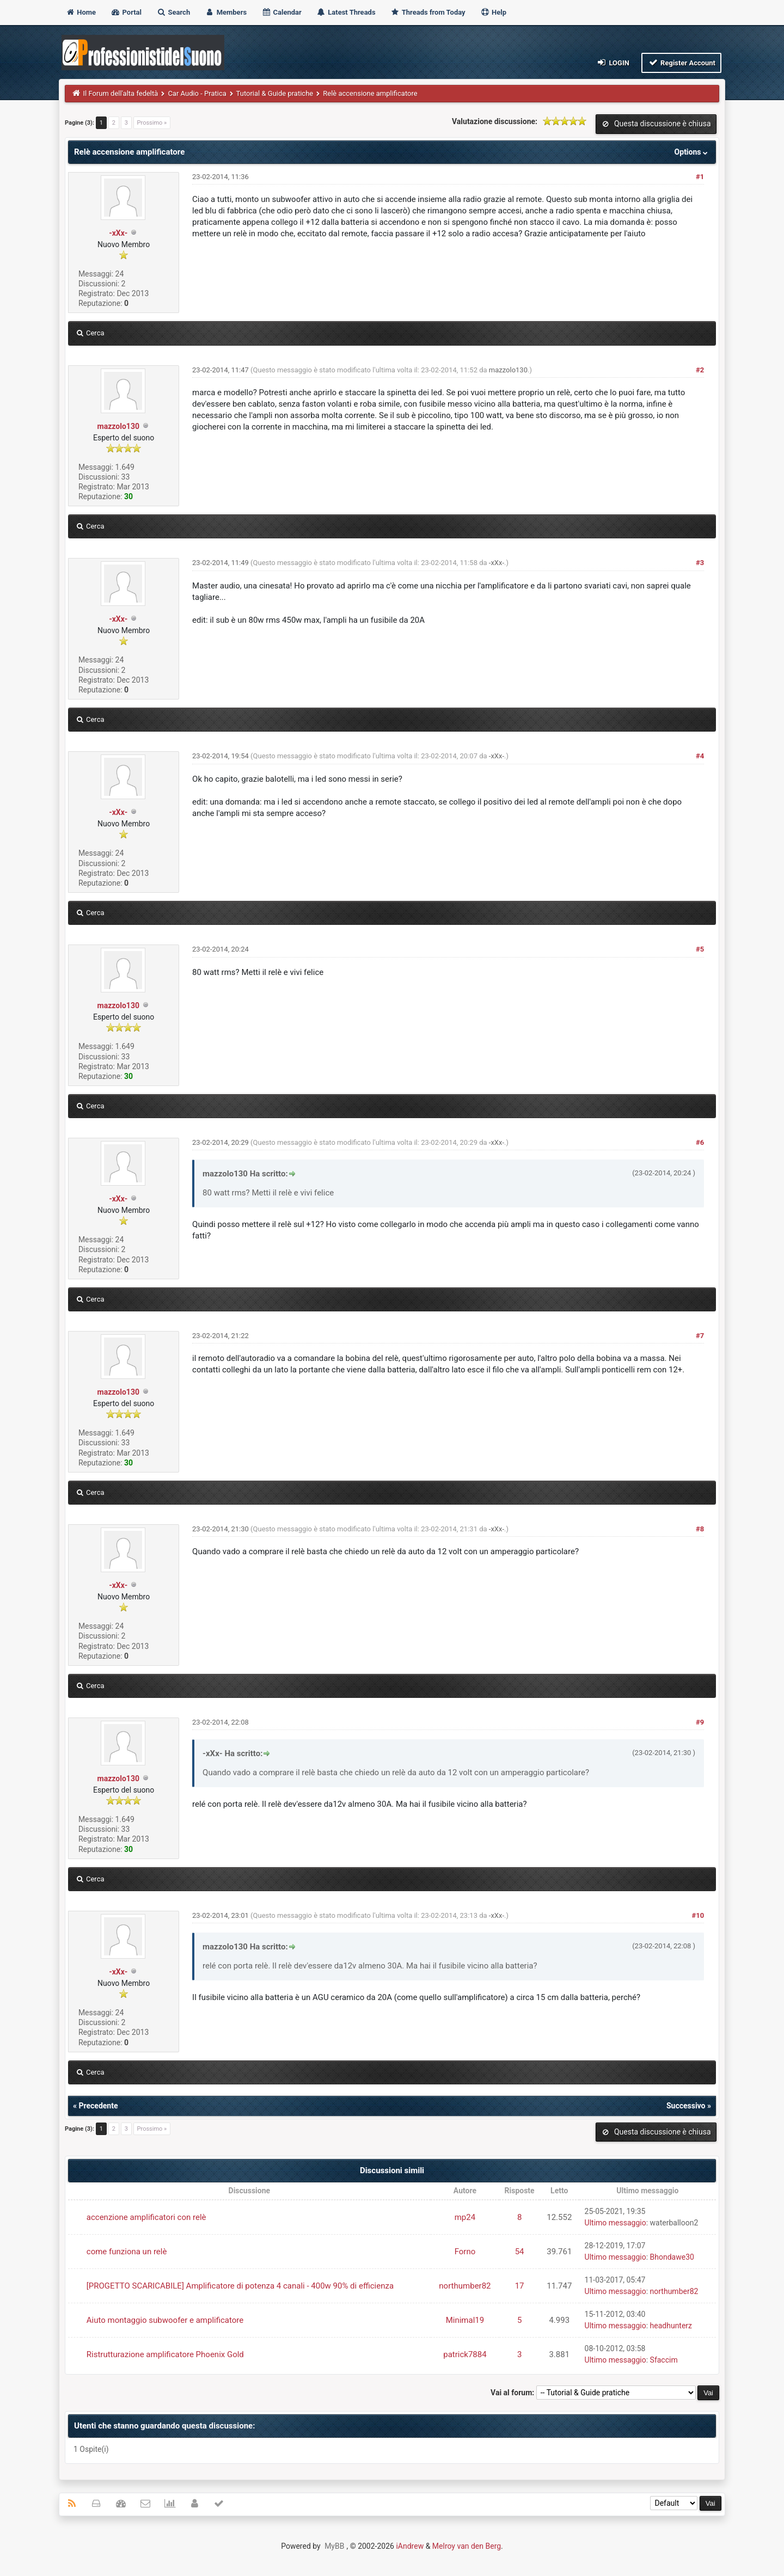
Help (493, 12)
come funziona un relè (127, 2251)
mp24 (465, 2217)
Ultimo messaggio (615, 2222)
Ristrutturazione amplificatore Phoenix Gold (165, 2354)
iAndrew (410, 2546)
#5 (700, 949)
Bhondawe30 (672, 2257)
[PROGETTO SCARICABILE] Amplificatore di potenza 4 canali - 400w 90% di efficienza (240, 2286)
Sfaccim (664, 2360)
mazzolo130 (118, 426)
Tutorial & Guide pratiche (275, 93)
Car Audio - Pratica (197, 93)
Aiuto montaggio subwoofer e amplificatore (165, 2320)
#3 (700, 563)
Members (226, 12)
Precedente (98, 2105)
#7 (700, 1336)
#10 (698, 1915)
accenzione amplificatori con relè (146, 2217)
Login (612, 62)
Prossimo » (152, 122)
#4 (700, 756)
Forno (465, 2251)
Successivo (686, 2105)
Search (173, 12)
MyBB (334, 2546)
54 (519, 2251)
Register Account (681, 62)
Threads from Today (427, 12)
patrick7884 (464, 2354)
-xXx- (118, 233)
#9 (700, 1722)
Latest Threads (346, 12)
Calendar (281, 12)
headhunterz (671, 2325)
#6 (700, 1142)
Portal (126, 12)
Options (692, 152)
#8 (700, 1529)
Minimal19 (465, 2320)
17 (519, 2286)
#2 (700, 370)
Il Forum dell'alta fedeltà (120, 93)
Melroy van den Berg (466, 2546)
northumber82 (465, 2286)
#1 (700, 177)
